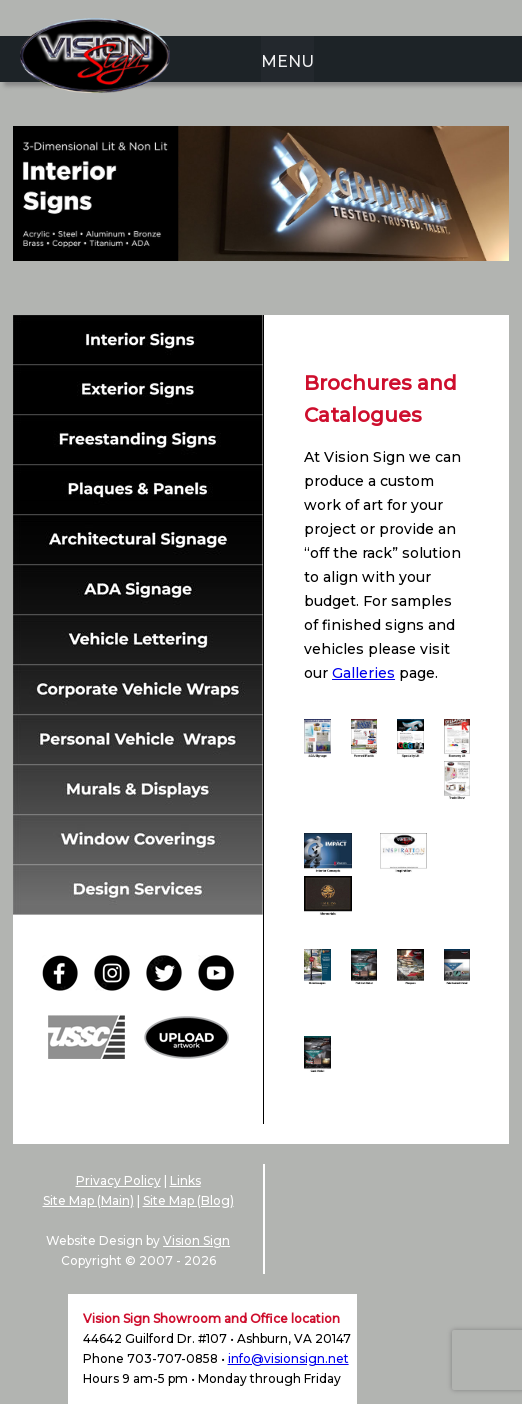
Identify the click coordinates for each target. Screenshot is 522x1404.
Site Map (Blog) (188, 1200)
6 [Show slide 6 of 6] (326, 292)
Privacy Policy (118, 1180)
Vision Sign (196, 1240)
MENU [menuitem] (287, 61)
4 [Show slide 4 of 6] (274, 292)
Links (185, 1180)
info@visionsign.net (288, 1358)
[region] (261, 224)
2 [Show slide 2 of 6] (222, 292)
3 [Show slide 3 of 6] (248, 292)
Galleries (363, 673)
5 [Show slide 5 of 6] (300, 292)
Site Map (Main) (88, 1200)
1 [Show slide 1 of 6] (196, 292)
